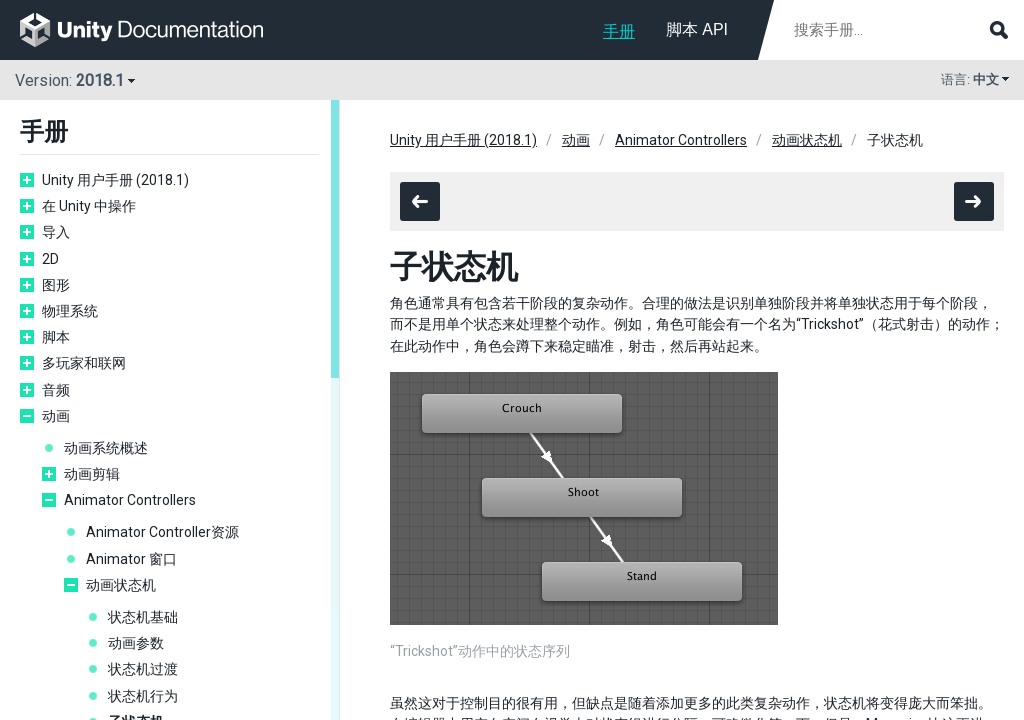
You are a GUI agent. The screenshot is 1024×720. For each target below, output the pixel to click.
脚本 (56, 337)
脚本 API (697, 29)
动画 (56, 416)
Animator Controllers (130, 500)
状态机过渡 (143, 669)
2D (50, 259)
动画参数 (136, 643)
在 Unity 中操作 (89, 206)
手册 (619, 31)
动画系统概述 (106, 448)
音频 (56, 390)
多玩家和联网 (84, 363)
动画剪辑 (92, 474)
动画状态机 (121, 585)
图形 (56, 285)
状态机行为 (143, 696)
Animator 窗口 (131, 559)
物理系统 (70, 311)
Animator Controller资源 (162, 532)
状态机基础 (143, 617)
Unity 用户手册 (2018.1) (115, 180)
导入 (56, 232)
